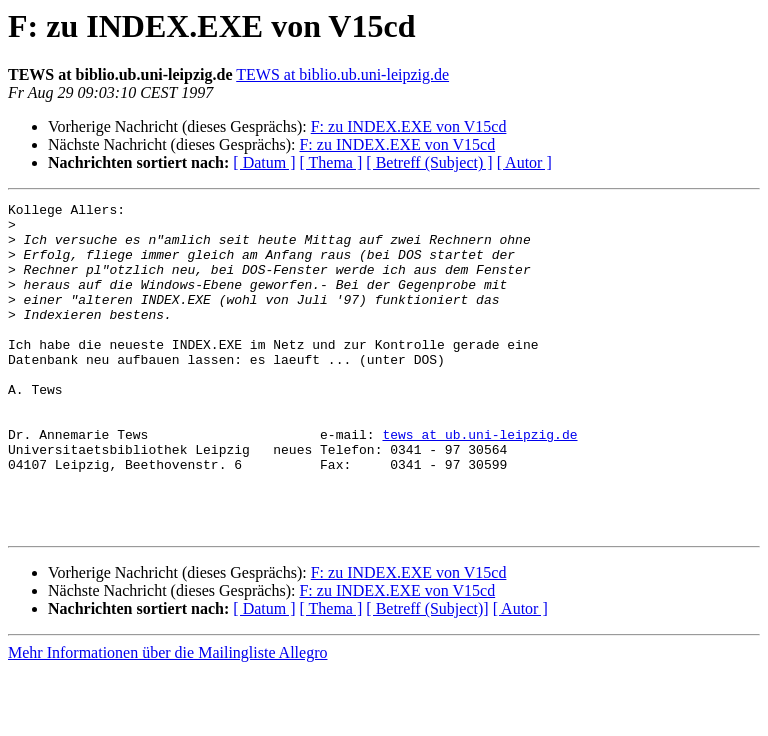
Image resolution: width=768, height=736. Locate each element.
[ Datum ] (264, 162)
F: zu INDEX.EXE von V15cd (409, 126)
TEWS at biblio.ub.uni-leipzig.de (342, 74)
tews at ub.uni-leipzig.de (479, 482)
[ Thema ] (331, 162)
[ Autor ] (524, 162)
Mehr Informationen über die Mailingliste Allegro (167, 718)
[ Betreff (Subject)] (427, 674)
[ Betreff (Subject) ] (429, 162)
